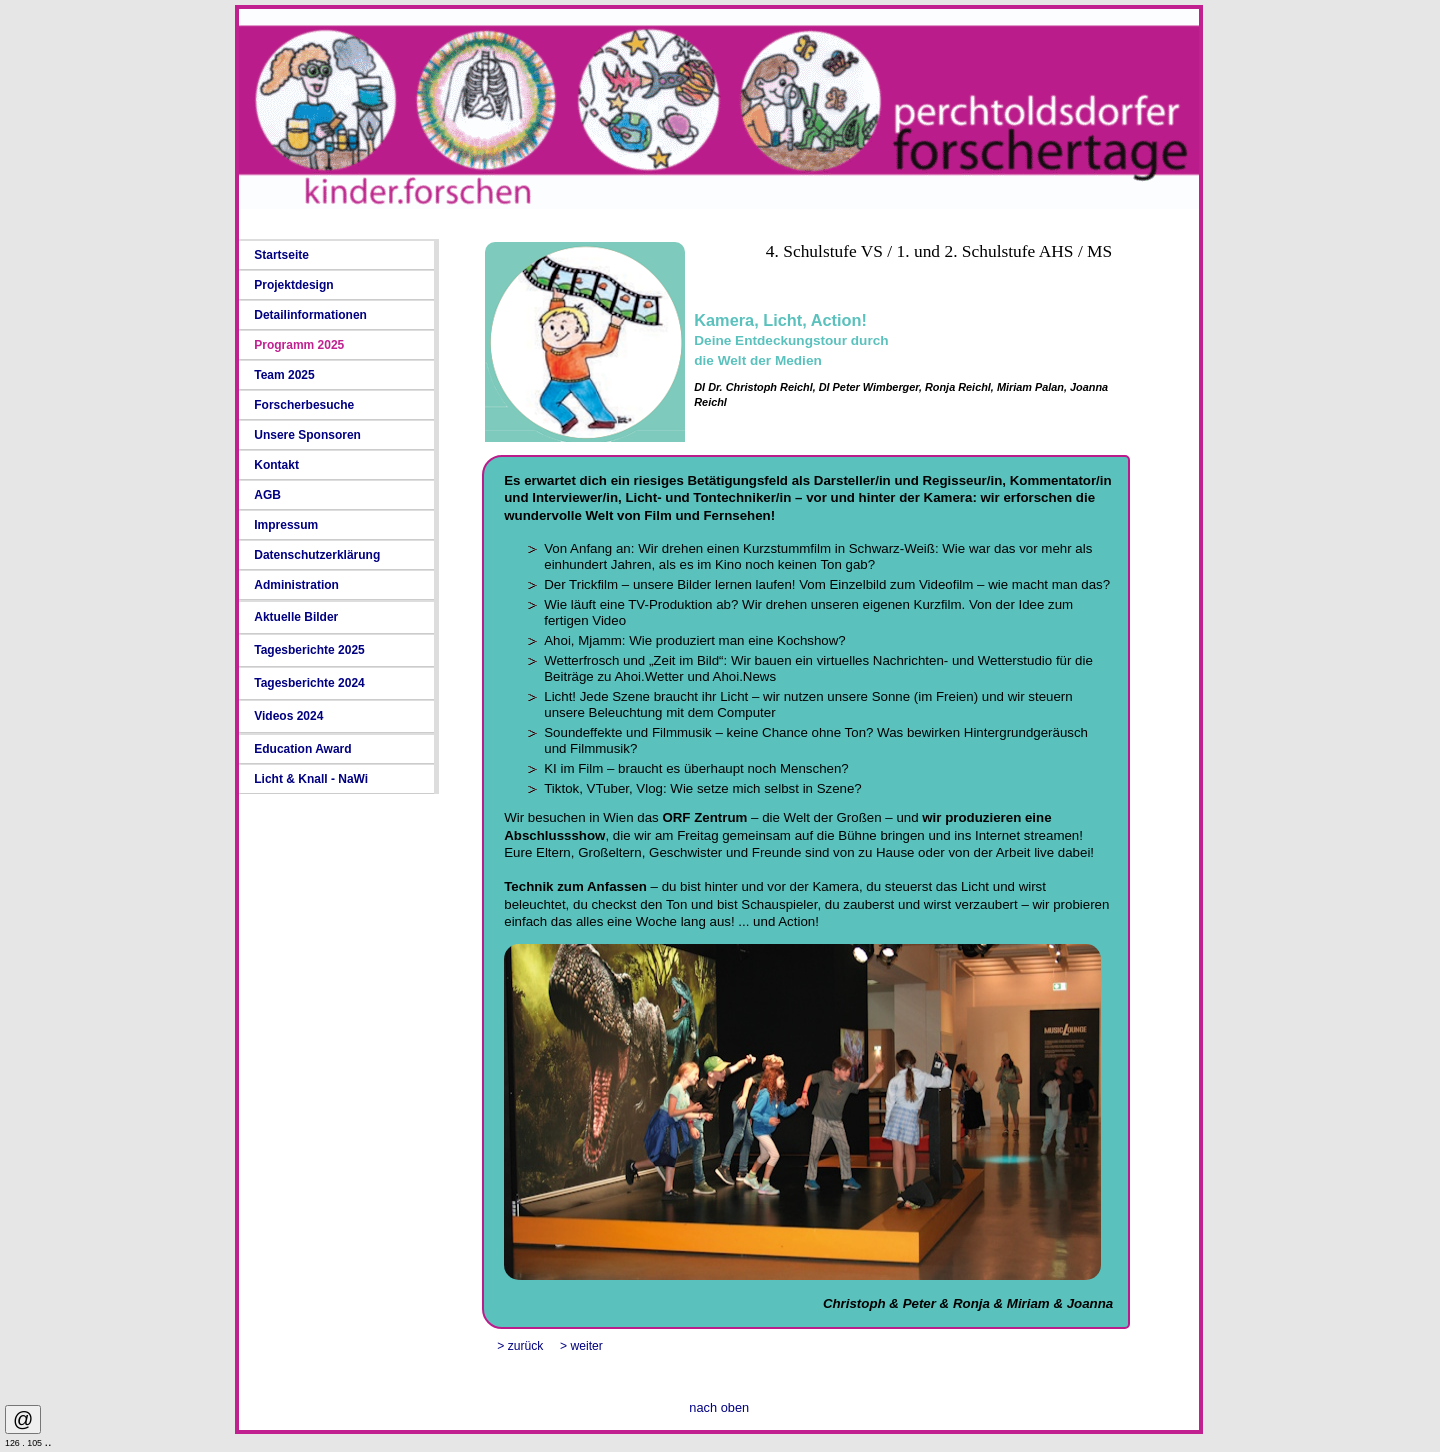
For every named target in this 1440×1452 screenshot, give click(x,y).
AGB (267, 495)
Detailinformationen (310, 315)
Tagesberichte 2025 (309, 650)
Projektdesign (293, 285)
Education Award (302, 749)
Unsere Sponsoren (307, 435)
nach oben (719, 1407)
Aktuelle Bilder (296, 617)
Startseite (281, 255)
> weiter (581, 1346)
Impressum (286, 525)
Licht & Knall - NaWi (311, 779)
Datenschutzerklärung (317, 555)
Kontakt (276, 465)
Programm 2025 (299, 345)
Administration (296, 585)
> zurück (520, 1346)
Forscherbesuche (304, 405)
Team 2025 (284, 375)
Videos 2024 (288, 716)
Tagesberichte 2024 (309, 683)
